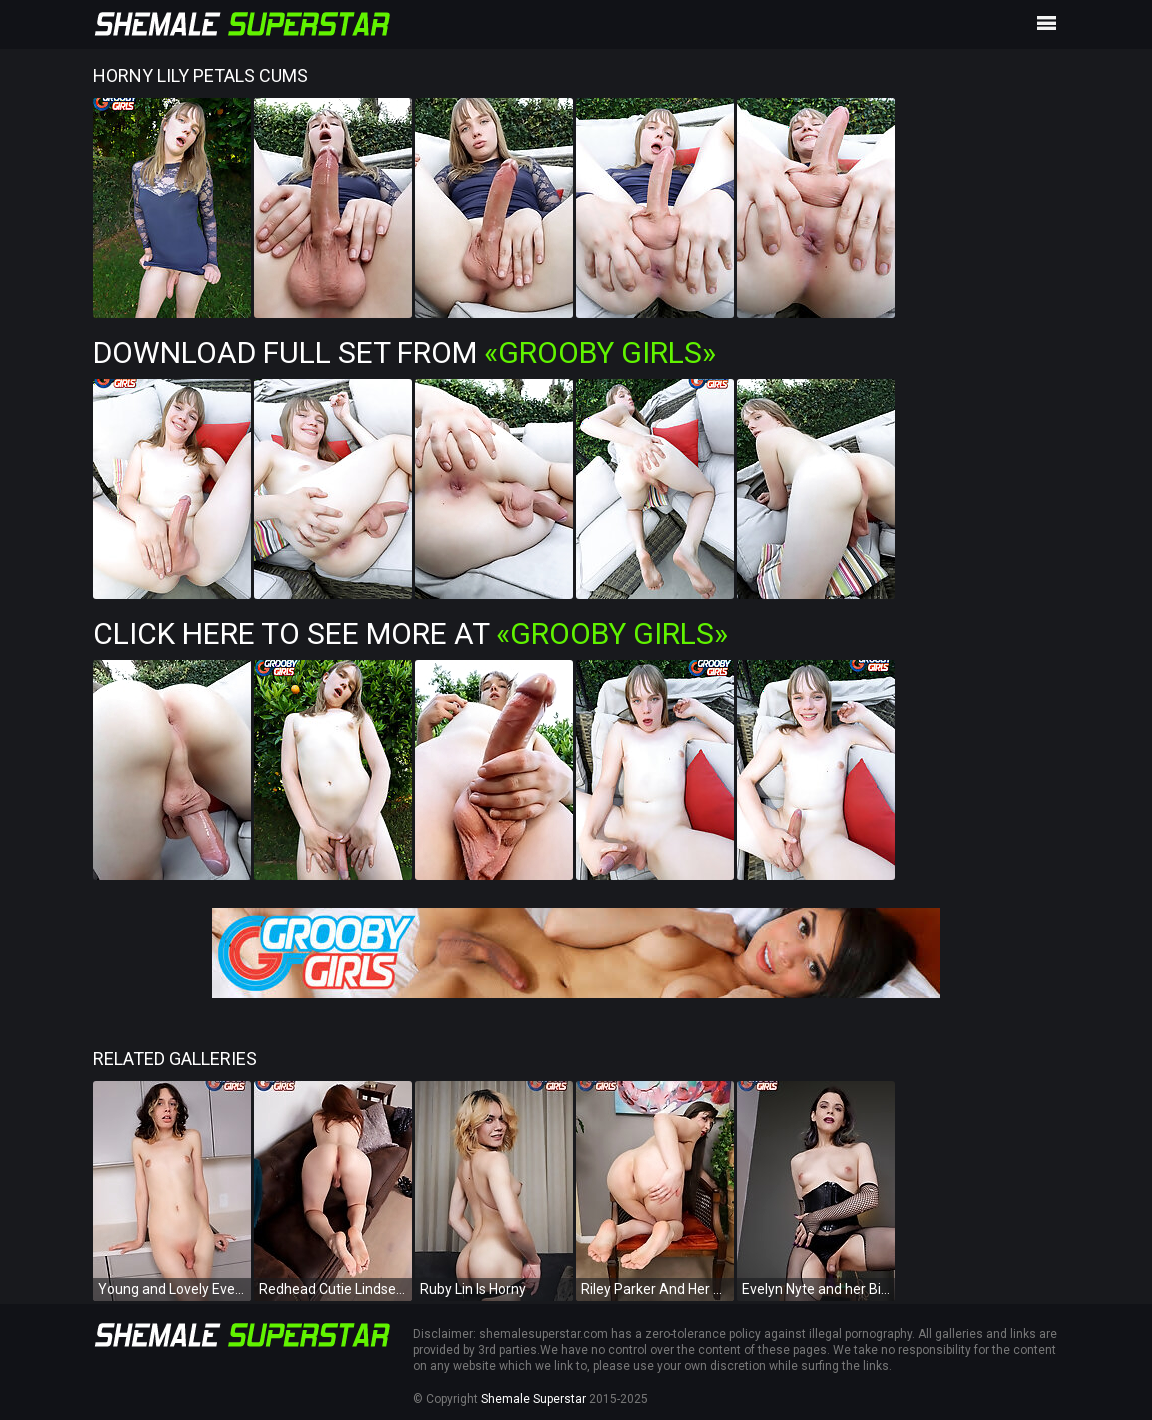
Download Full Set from (404, 352)
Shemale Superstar (533, 1399)
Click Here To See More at (410, 633)
